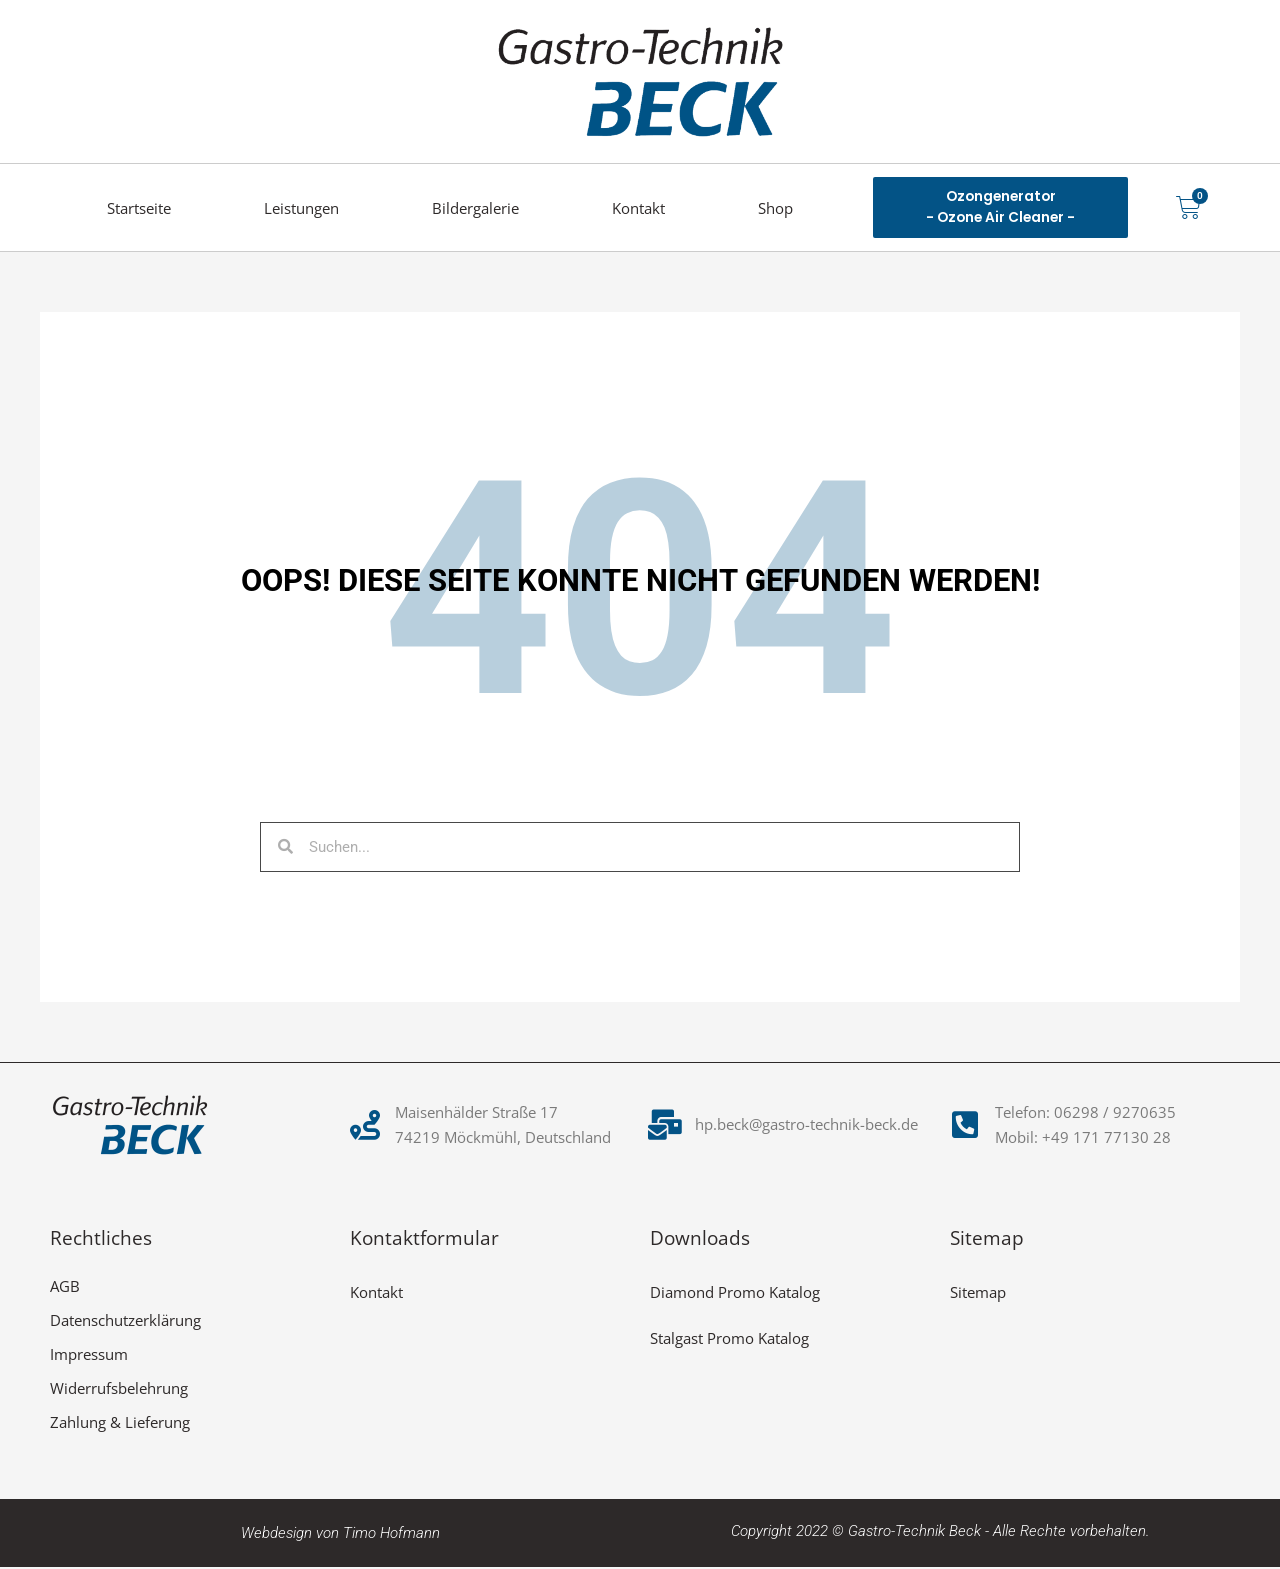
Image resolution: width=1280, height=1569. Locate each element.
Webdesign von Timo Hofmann (340, 1535)
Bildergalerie (475, 208)
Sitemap (978, 1294)
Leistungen (301, 208)
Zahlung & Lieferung (120, 1424)
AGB (65, 1288)
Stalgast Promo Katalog (729, 1340)
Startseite (139, 208)
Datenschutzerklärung (125, 1322)
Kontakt (638, 208)
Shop (775, 208)
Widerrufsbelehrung (119, 1390)
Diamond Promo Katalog (735, 1294)
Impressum (89, 1356)
